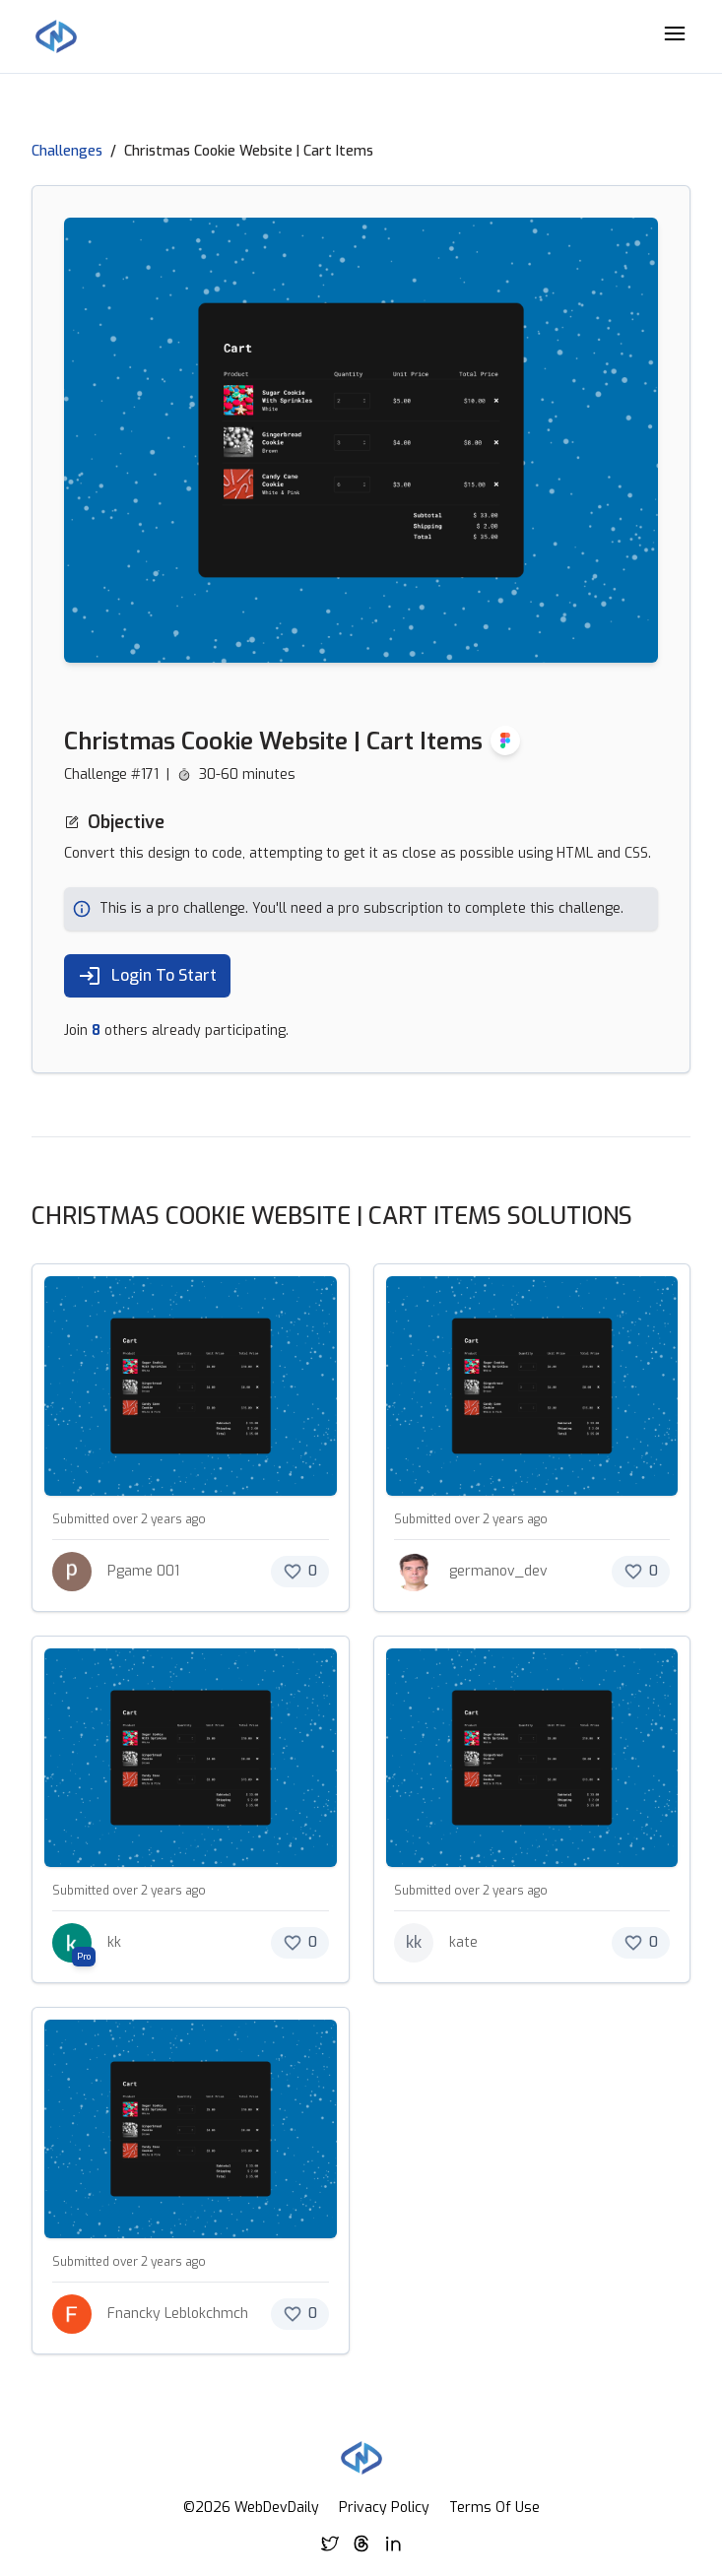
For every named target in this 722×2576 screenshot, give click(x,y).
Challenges (67, 151)
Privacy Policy (384, 2507)
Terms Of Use (494, 2507)
